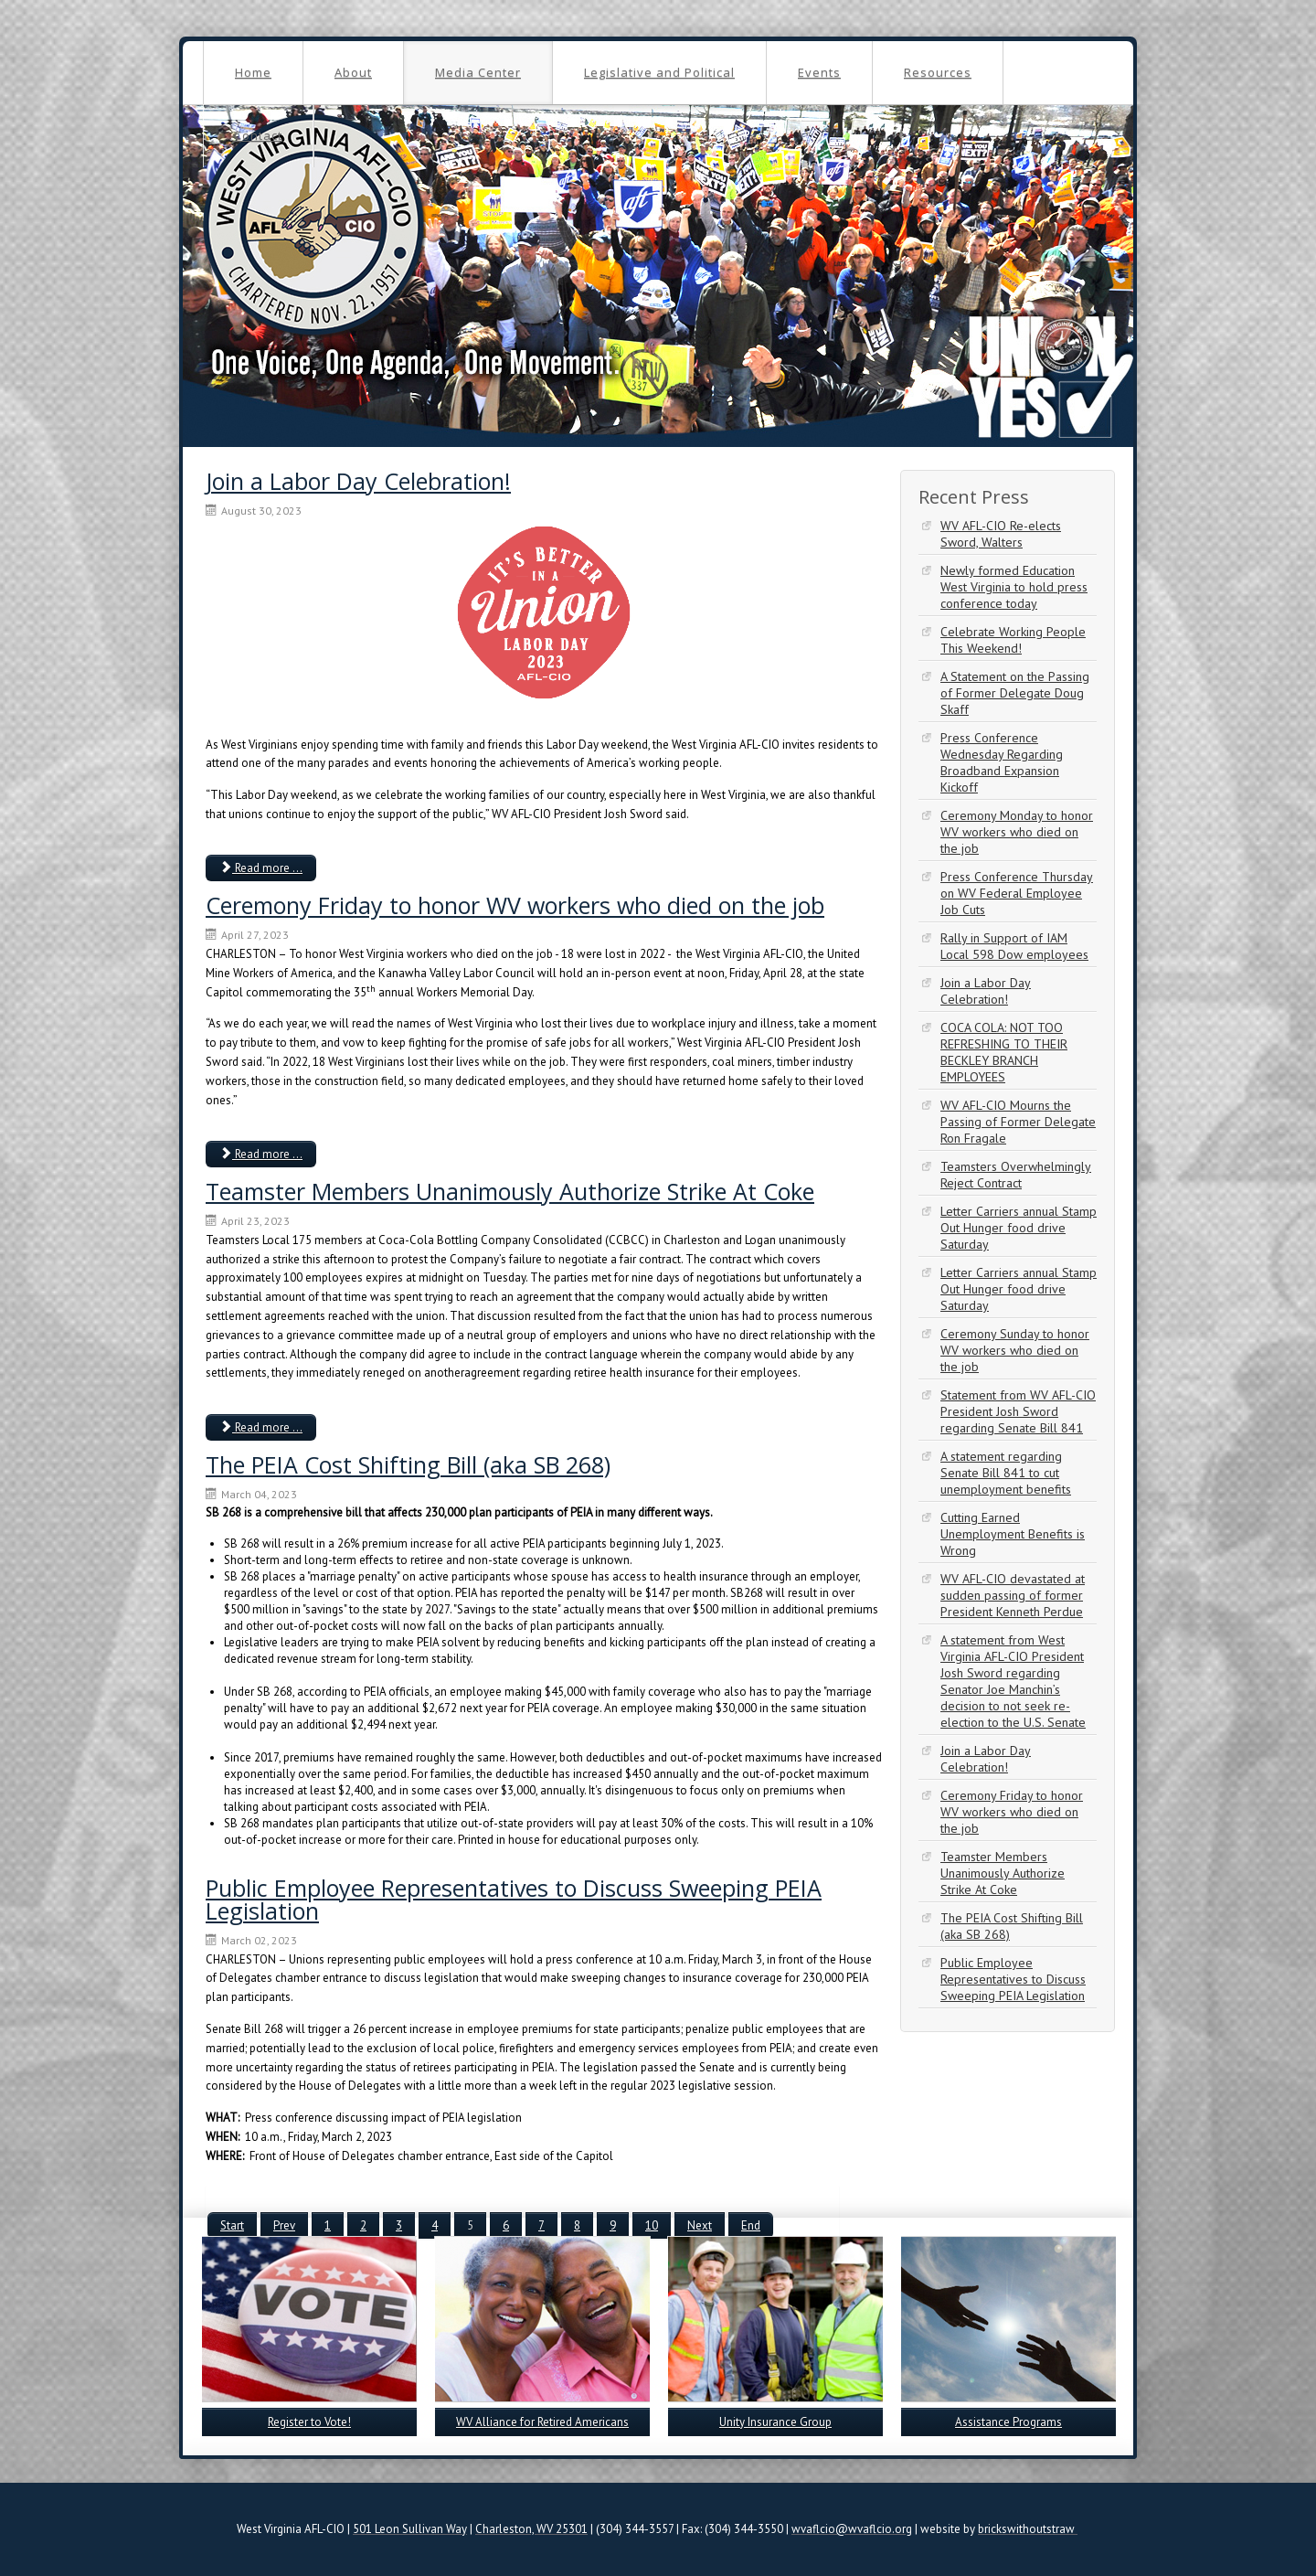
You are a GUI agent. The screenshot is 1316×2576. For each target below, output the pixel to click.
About (353, 72)
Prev (284, 2225)
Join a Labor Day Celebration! (358, 480)
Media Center (478, 72)
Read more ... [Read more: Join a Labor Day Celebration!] (260, 868)
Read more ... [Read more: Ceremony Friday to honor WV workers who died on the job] (260, 1154)
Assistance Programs (1008, 2422)
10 (651, 2225)
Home (253, 72)
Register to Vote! (309, 2422)
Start (232, 2225)
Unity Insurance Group (775, 2422)
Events (819, 72)
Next (699, 2225)
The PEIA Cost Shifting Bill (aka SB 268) (408, 1464)
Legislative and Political (659, 72)
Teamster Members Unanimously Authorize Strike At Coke (510, 1191)
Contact (258, 135)
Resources (937, 72)
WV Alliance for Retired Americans (542, 2422)
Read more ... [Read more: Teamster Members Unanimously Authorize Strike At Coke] (260, 1427)
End (750, 2225)
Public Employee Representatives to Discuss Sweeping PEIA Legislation (514, 1899)
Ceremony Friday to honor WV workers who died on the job (515, 905)
